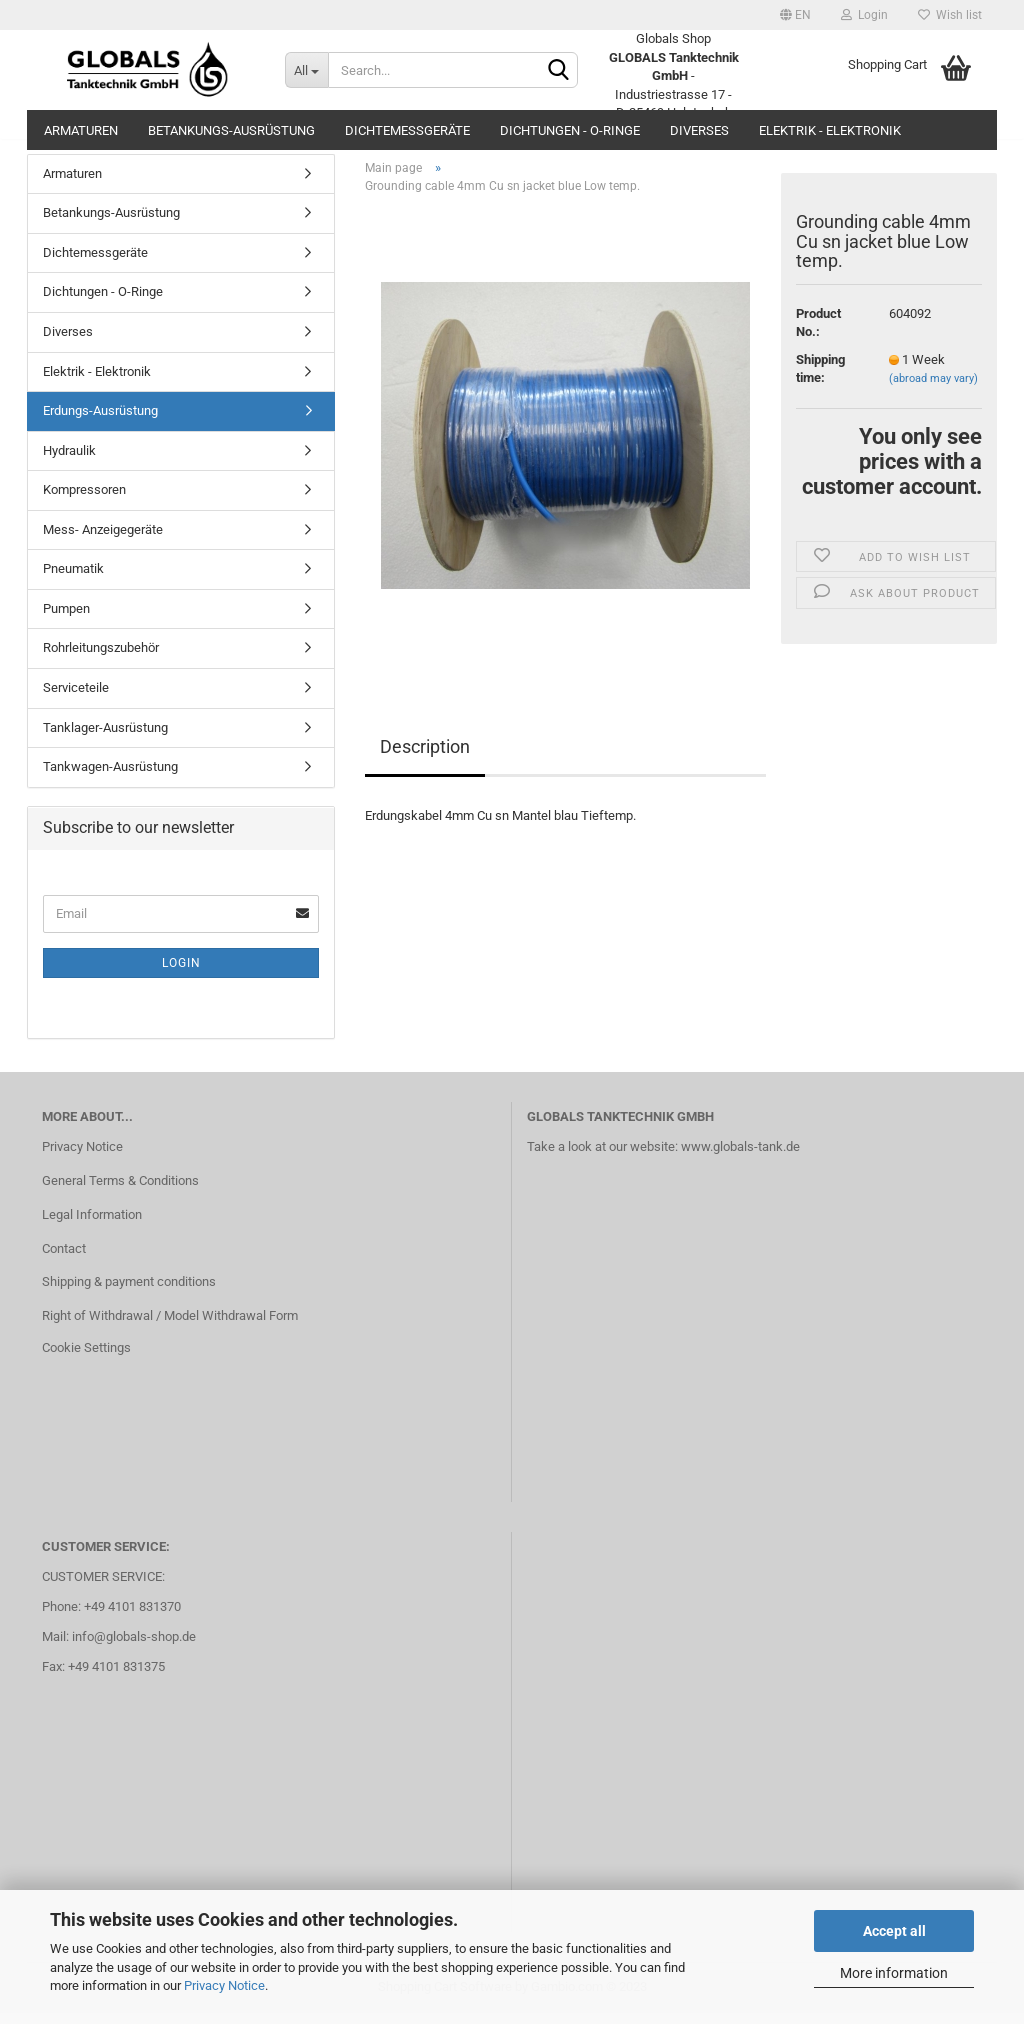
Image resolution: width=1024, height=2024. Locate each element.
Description (425, 757)
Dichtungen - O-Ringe (570, 130)
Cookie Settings (86, 1358)
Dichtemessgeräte (407, 130)
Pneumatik (73, 580)
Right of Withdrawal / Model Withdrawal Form (170, 1327)
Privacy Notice (224, 1985)
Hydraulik (69, 461)
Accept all (894, 1931)
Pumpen (66, 619)
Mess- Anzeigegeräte (103, 540)
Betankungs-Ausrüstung (231, 130)
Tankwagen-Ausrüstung (110, 777)
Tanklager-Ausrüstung (105, 738)
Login (864, 15)
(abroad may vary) (933, 390)
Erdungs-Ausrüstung (100, 421)
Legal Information (92, 1225)
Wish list (950, 15)
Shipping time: (820, 380)
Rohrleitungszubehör (101, 659)
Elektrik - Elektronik (830, 130)
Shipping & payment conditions (129, 1293)
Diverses (699, 130)
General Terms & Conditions (120, 1191)
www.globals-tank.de (740, 1157)
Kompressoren (84, 501)
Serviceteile (76, 698)
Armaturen (81, 130)
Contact (64, 1259)
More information (894, 1973)
